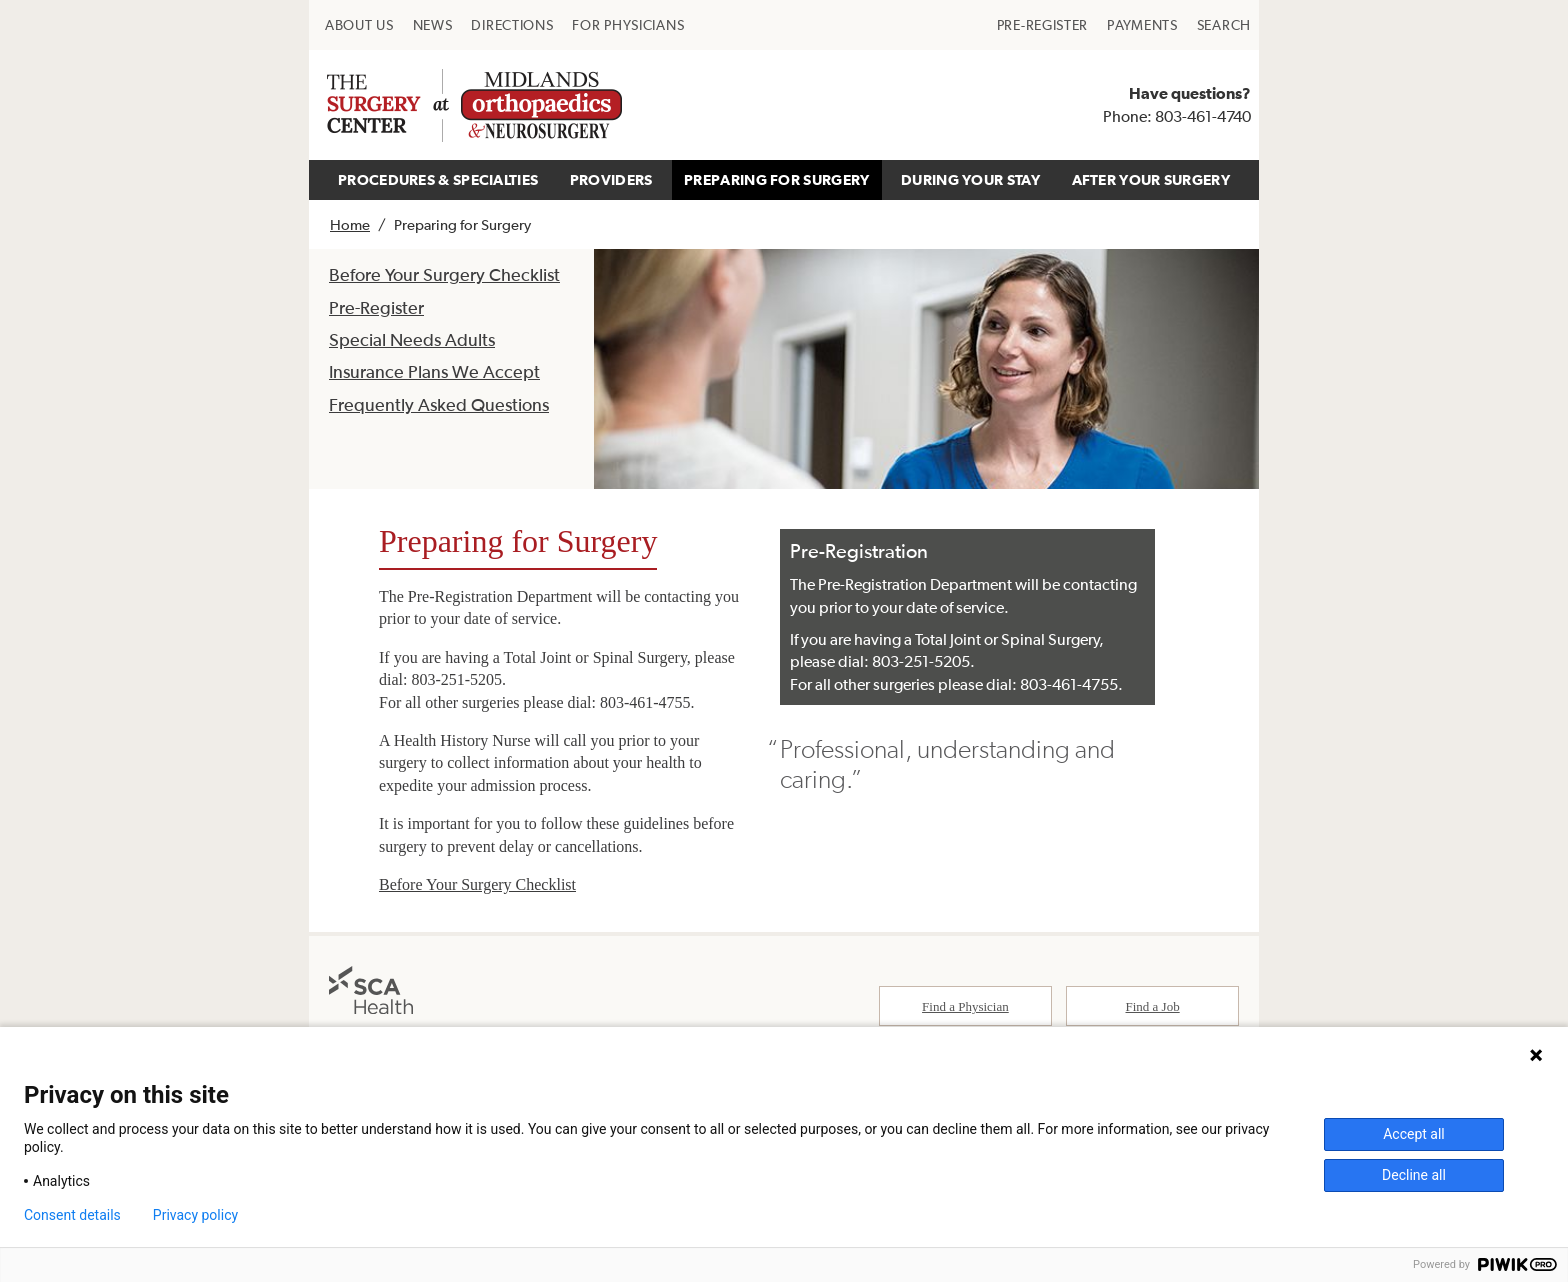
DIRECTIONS (512, 25)
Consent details (72, 1215)
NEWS (433, 25)
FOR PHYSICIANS (628, 25)
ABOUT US (359, 25)
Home (350, 224)
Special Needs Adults (412, 339)
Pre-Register (376, 307)
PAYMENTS (1142, 25)
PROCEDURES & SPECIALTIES (438, 179)
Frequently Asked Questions (439, 404)
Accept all (1414, 1134)
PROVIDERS (611, 179)
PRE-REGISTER (1042, 25)
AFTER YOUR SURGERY (1151, 179)
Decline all (1414, 1175)
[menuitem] (359, 25)
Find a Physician (965, 1006)
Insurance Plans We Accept (434, 371)
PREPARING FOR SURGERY (776, 179)
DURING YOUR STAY (970, 179)
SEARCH (1224, 25)
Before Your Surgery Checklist (444, 274)
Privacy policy (195, 1215)
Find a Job (1153, 1006)
